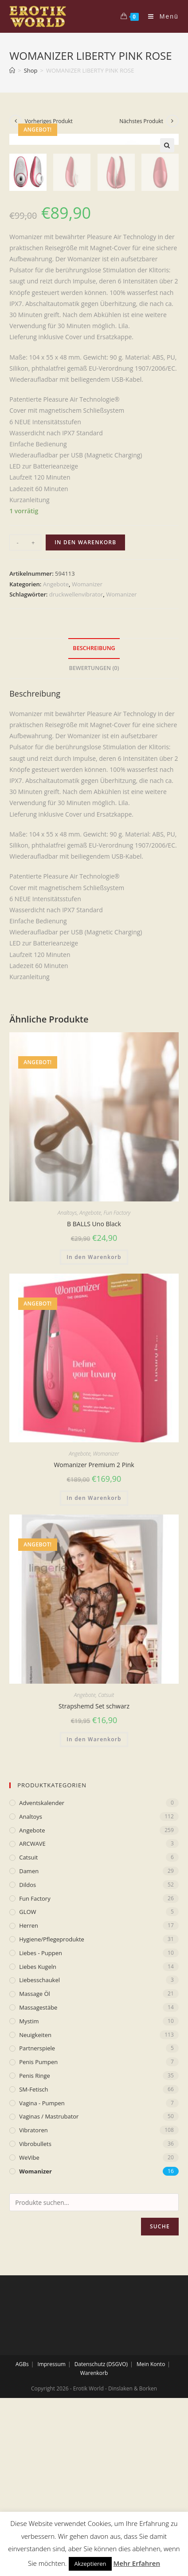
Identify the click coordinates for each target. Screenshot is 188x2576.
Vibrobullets (35, 2301)
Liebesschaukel (39, 2138)
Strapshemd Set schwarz (94, 1863)
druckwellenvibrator (76, 752)
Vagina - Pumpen (42, 2261)
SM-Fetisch (33, 2247)
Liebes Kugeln (37, 2124)
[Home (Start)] (12, 70)
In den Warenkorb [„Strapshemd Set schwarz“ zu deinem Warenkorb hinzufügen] (94, 1897)
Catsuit (106, 1852)
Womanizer (87, 742)
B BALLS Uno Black (94, 1381)
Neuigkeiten (35, 2192)
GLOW (27, 2070)
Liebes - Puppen (40, 2111)
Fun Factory (117, 1370)
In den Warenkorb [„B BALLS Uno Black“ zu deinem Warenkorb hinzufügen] (94, 1414)
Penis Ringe (34, 2233)
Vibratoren (33, 2288)
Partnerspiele (37, 2206)
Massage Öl (34, 2152)
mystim (29, 2179)
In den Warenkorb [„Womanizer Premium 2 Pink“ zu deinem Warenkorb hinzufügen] (94, 1656)
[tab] (94, 807)
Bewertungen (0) (94, 825)
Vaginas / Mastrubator (48, 2274)
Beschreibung (94, 806)
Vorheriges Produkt (49, 121)
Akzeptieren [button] (90, 2564)
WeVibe (29, 2315)
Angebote (56, 742)
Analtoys (67, 1370)
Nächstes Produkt (141, 121)
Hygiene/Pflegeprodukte (51, 2097)
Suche (160, 2384)
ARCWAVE (32, 2002)
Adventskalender (41, 1960)
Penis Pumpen (38, 2220)
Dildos (27, 2042)
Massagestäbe (38, 2165)
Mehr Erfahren (137, 2563)
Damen (29, 2029)
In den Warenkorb (85, 700)
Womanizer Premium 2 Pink (94, 1623)
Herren (28, 2084)
